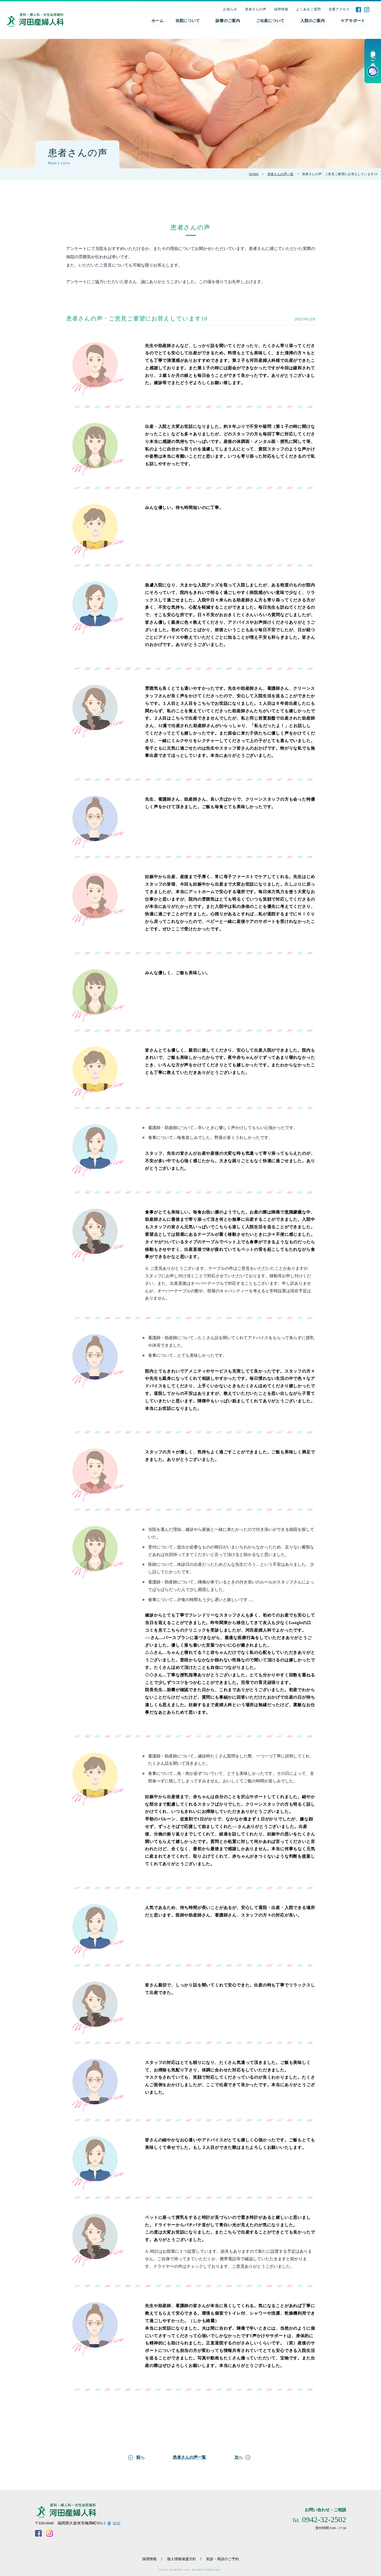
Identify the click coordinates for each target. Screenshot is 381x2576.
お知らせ (230, 9)
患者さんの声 (255, 9)
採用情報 (281, 9)
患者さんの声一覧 (280, 174)
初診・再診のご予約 (222, 2559)
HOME (254, 174)
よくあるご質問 (308, 9)
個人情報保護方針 (181, 2559)
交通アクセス (339, 9)
